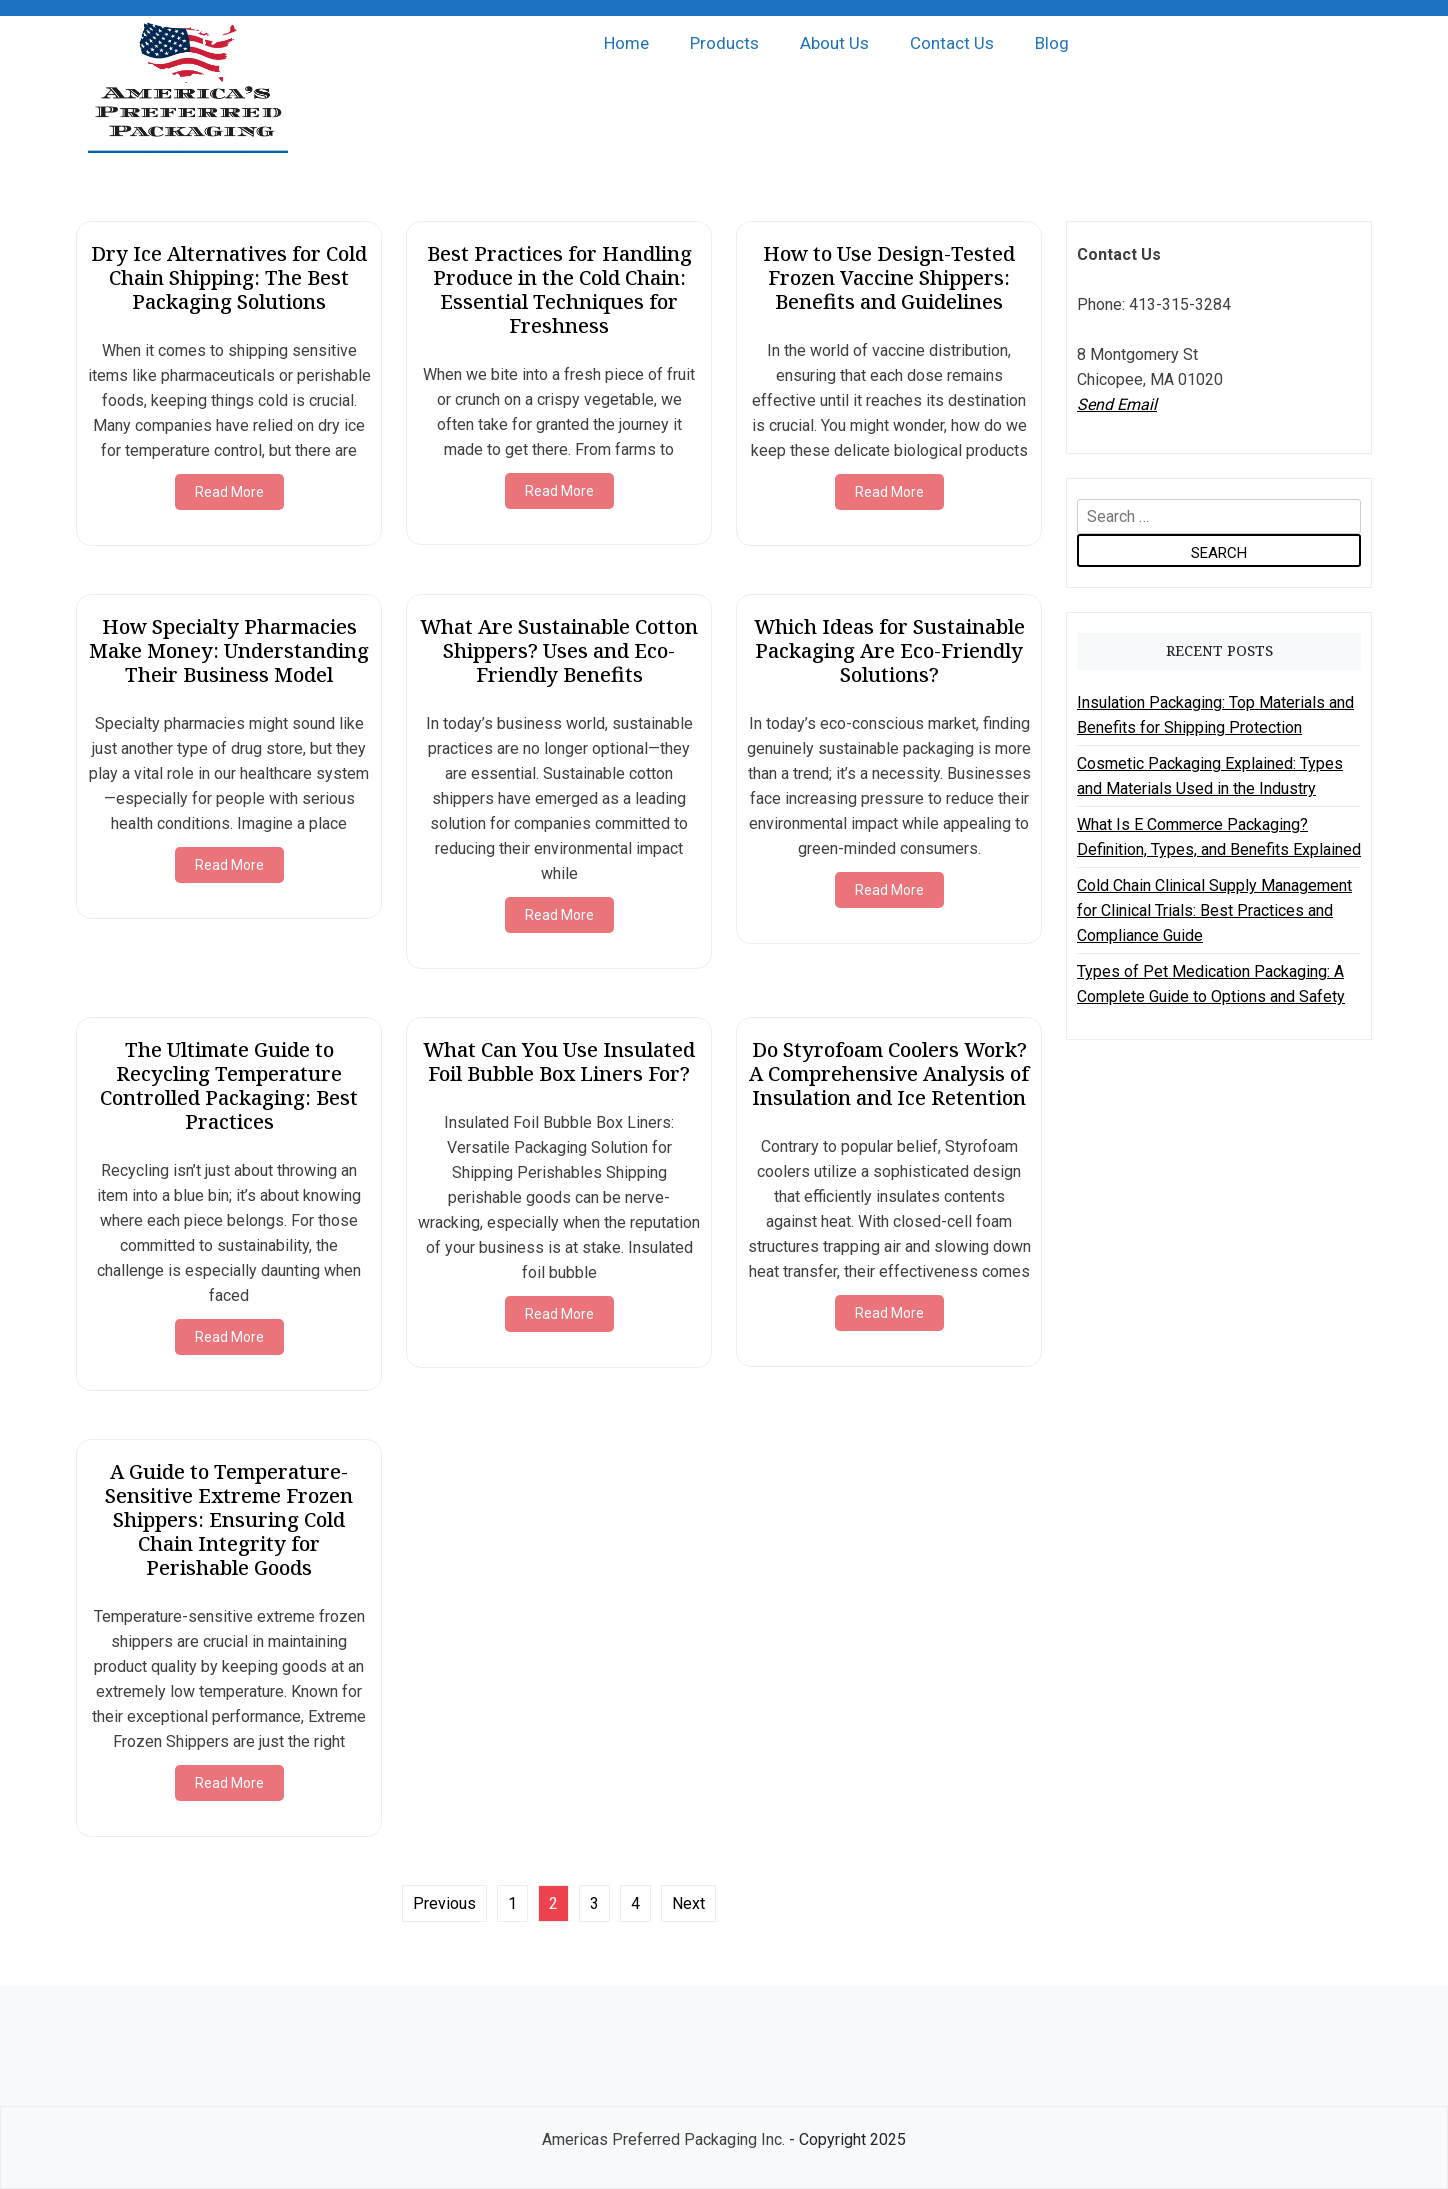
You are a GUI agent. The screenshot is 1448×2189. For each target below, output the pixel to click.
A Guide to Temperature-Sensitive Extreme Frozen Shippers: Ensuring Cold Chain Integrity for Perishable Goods (229, 1519)
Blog (1052, 43)
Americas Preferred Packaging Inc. (663, 2139)
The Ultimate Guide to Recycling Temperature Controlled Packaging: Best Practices (229, 1085)
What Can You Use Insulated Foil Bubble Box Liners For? (559, 1061)
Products (724, 43)
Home (626, 43)
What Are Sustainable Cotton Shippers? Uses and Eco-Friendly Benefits (559, 650)
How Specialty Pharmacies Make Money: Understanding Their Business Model (229, 650)
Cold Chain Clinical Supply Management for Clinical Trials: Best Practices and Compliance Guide (1214, 910)
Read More (229, 492)
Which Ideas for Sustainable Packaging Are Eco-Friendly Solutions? (889, 650)
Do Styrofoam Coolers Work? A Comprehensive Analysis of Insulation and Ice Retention (889, 1073)
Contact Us (952, 43)
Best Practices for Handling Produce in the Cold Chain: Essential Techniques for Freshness (559, 289)
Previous (444, 1903)
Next (688, 1903)
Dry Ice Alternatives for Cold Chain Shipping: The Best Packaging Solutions (229, 277)
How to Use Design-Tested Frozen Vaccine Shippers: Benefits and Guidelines (889, 277)
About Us (834, 43)
